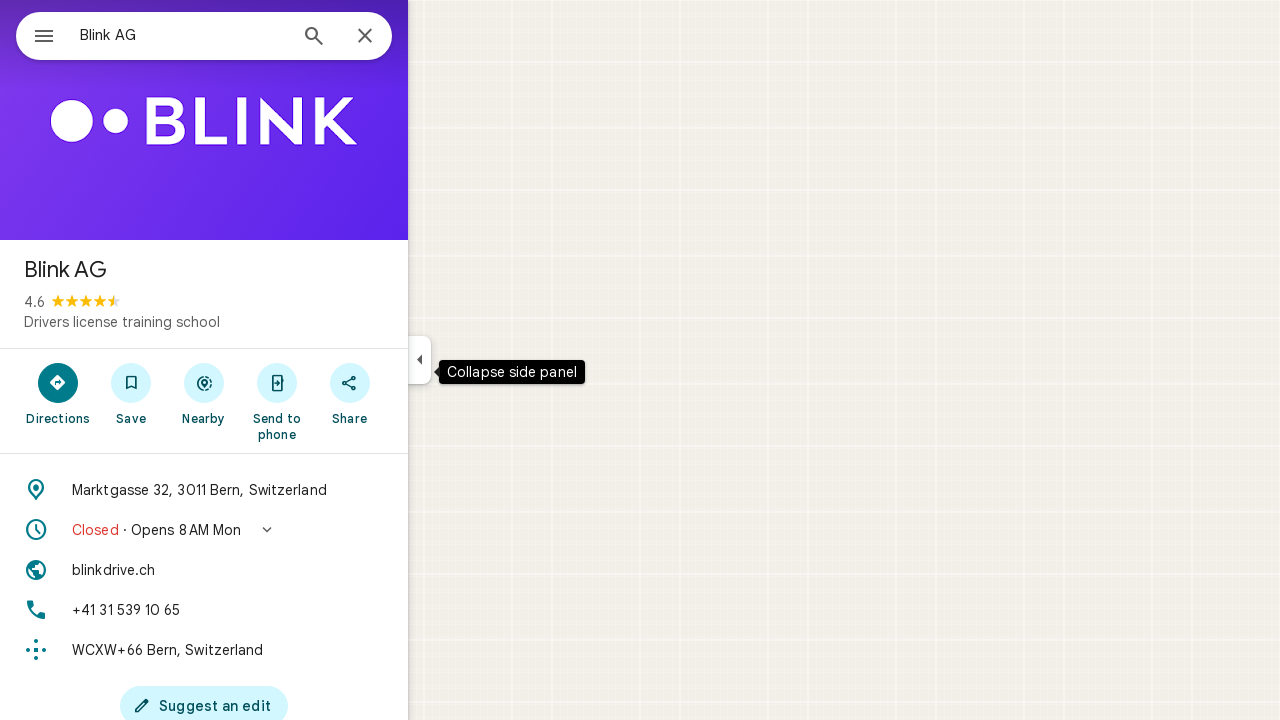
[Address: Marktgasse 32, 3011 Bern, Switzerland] (276, 490)
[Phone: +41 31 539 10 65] (276, 610)
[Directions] (130, 393)
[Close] (437, 37)
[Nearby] (276, 393)
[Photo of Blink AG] (276, 120)
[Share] (421, 393)
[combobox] (235, 35)
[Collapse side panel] (491, 360)
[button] (276, 530)
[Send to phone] (348, 401)
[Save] (203, 393)
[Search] (386, 38)
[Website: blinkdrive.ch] (276, 570)
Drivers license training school (194, 322)
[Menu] (36, 34)
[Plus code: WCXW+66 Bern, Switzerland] (276, 650)
